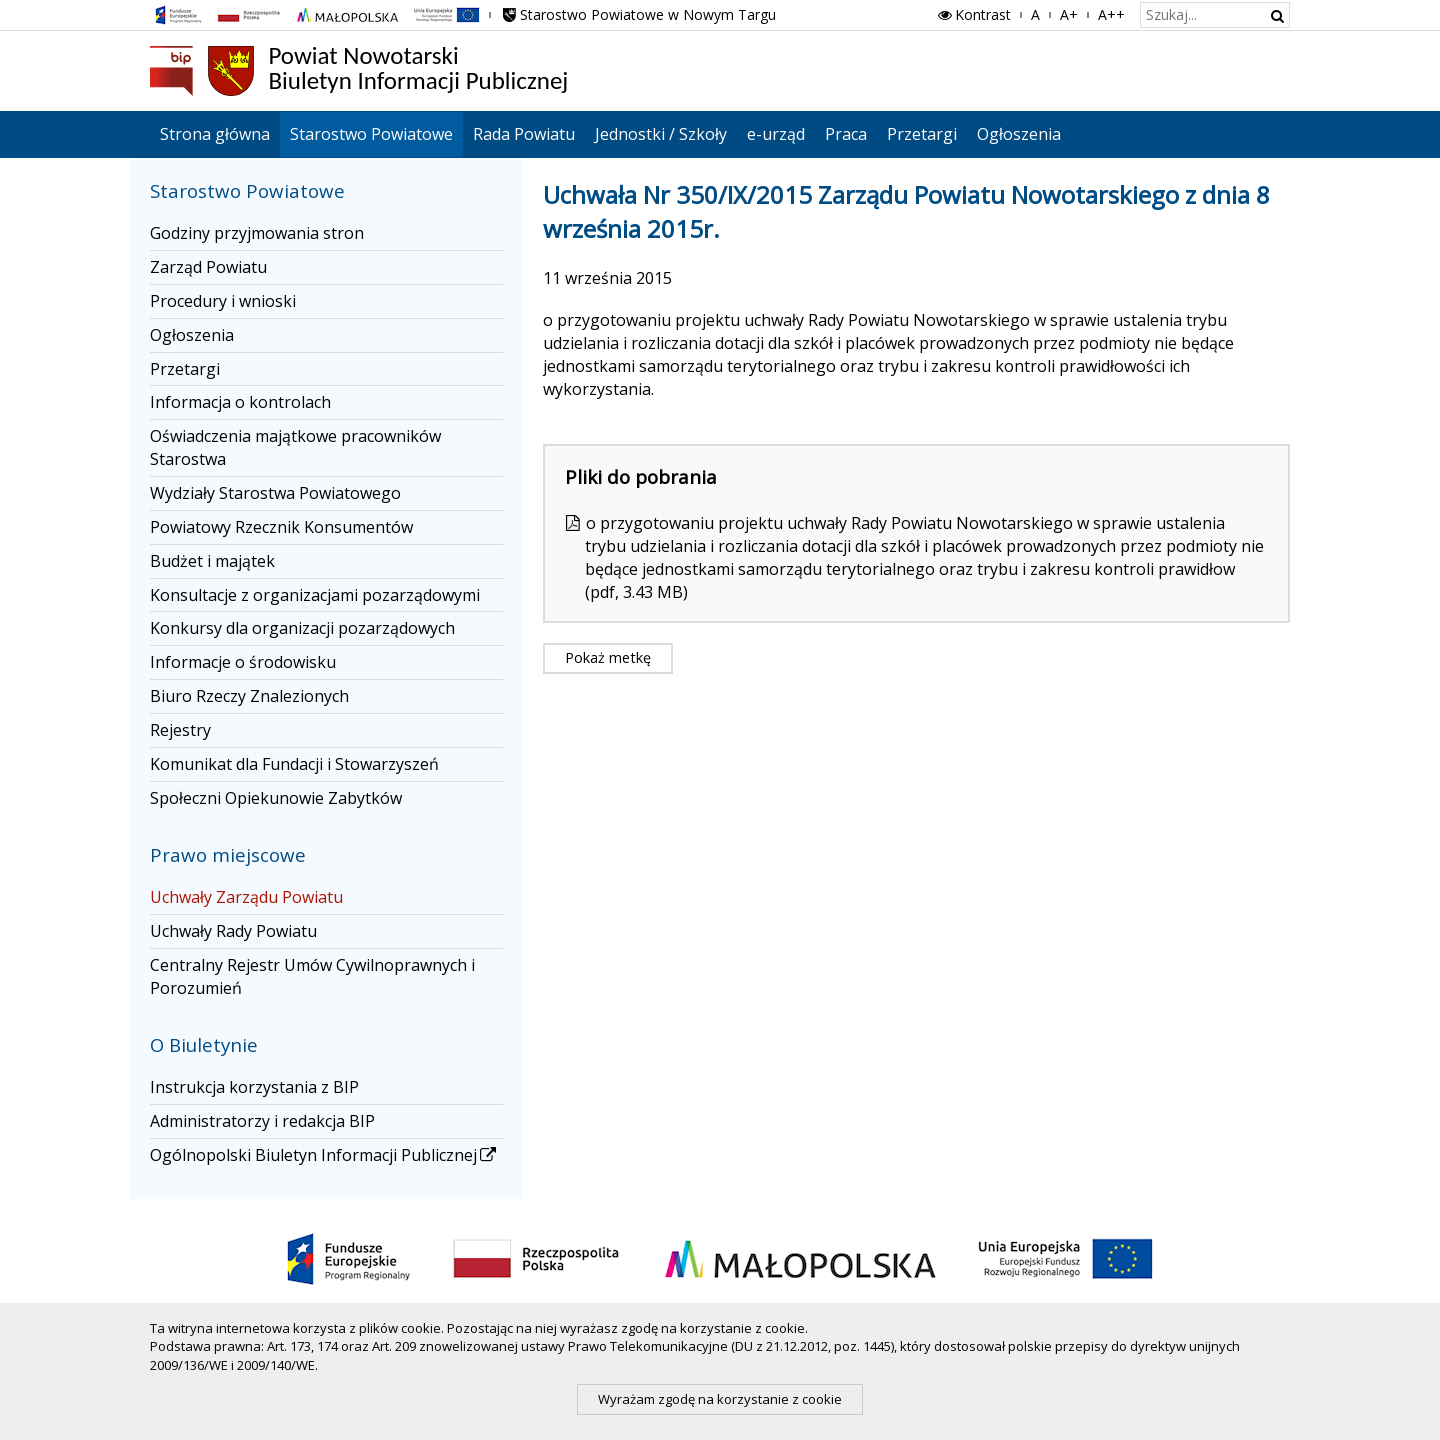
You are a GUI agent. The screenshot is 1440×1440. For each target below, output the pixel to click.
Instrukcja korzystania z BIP (254, 1087)
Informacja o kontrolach (240, 402)
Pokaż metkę (608, 657)
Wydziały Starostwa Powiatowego (275, 493)
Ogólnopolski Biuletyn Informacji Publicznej (324, 1155)
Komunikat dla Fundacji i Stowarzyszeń (294, 764)
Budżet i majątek (212, 561)
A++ (1111, 14)
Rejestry (180, 730)
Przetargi (922, 134)
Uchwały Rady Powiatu (233, 931)
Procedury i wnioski (223, 301)
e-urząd (776, 134)
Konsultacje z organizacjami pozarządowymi (315, 595)
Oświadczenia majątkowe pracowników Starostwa (295, 447)
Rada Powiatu (524, 134)
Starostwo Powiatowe (371, 134)
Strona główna (215, 134)
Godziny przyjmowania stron (257, 233)
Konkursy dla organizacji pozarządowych (302, 628)
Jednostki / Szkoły (661, 134)
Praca (846, 134)
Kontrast (973, 14)
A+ (1069, 14)
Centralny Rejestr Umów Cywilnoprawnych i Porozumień (312, 976)
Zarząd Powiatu (208, 267)
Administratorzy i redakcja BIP (262, 1121)
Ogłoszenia (1019, 134)
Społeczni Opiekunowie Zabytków (276, 798)
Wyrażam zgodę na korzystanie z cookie (720, 1399)
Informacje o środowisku (243, 662)
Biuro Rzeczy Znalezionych (249, 696)
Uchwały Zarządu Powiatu (246, 897)
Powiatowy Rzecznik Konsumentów (281, 527)
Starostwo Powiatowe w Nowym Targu (638, 14)
